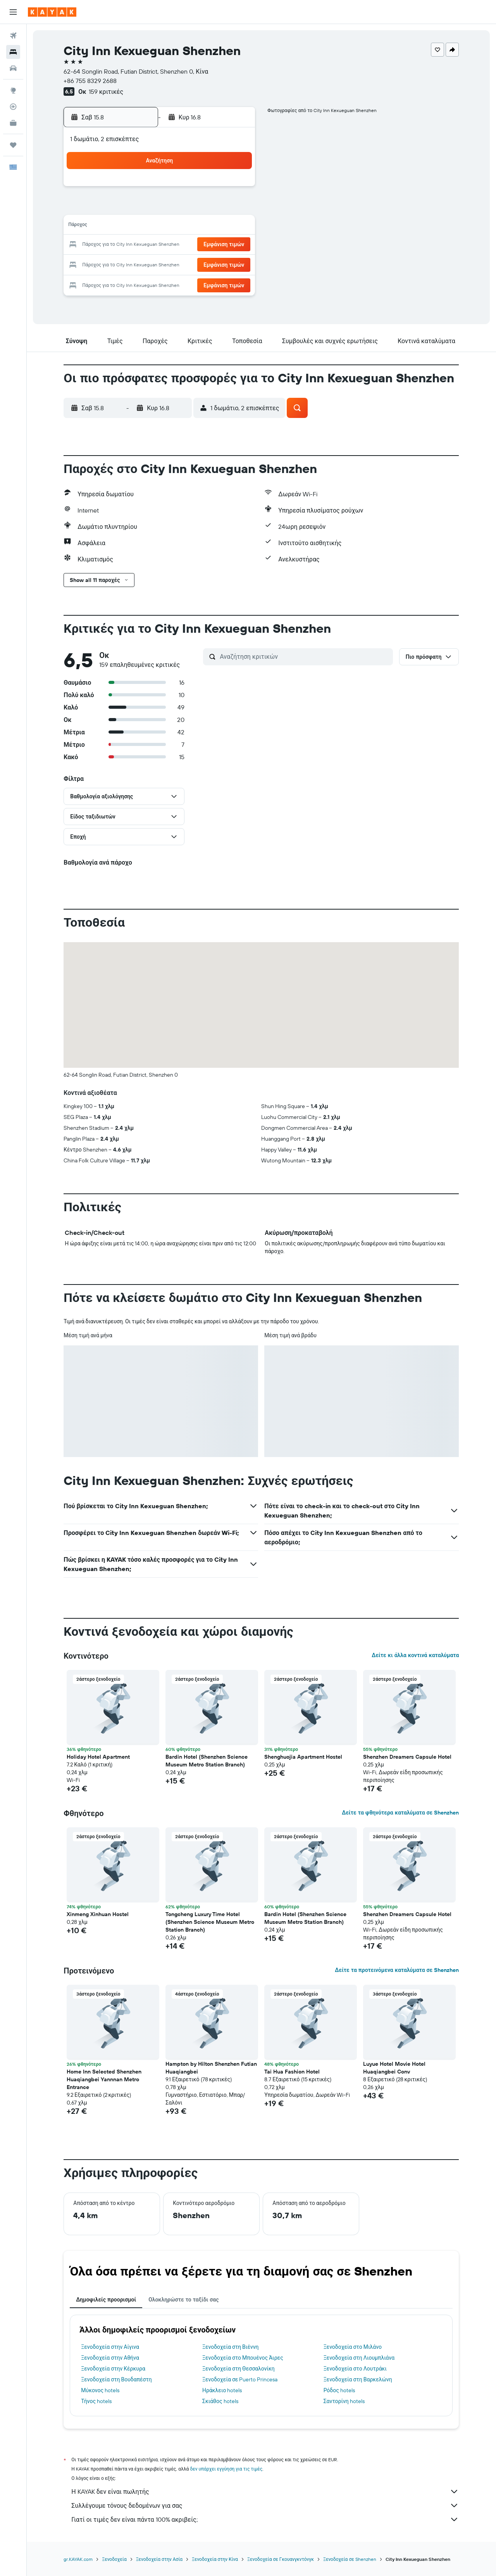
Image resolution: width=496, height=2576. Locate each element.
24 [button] (123, 264)
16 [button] (235, 226)
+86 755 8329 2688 (90, 81)
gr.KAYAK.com (78, 2559)
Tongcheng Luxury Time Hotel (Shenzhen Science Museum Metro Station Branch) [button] (210, 1922)
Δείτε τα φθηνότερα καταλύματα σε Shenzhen (400, 1812)
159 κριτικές (106, 91)
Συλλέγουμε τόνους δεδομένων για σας (265, 2505)
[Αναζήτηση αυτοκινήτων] (13, 68)
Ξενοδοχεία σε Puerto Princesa (239, 2379)
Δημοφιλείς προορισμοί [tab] (106, 2299)
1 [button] (216, 189)
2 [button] (235, 189)
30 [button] (235, 264)
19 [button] (161, 245)
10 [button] (124, 226)
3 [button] (124, 208)
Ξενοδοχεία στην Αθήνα (110, 2357)
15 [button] (217, 226)
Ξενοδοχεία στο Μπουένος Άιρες (242, 2357)
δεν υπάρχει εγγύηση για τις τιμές (226, 2469)
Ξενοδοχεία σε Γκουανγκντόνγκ (280, 2559)
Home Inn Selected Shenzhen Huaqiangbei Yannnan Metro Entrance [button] (104, 2079)
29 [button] (216, 264)
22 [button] (216, 245)
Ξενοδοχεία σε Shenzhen (349, 2559)
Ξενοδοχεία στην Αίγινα (110, 2346)
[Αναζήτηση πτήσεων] (13, 35)
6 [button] (179, 208)
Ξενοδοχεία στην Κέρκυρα (113, 2368)
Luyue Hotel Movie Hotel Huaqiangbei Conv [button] (394, 2067)
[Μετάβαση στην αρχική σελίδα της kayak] (52, 12)
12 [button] (161, 226)
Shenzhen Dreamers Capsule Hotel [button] (407, 1756)
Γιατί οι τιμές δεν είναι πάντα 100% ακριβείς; (265, 2519)
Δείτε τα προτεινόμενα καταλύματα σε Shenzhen (397, 1970)
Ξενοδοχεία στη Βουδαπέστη (116, 2379)
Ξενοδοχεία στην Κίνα (215, 2559)
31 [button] (124, 282)
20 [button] (179, 245)
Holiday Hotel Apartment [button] (98, 1756)
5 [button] (161, 208)
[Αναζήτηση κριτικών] (305, 656)
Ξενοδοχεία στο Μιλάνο (353, 2346)
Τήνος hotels (96, 2401)
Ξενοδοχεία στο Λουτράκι (355, 2368)
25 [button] (142, 264)
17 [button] (123, 245)
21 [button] (198, 245)
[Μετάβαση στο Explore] (13, 90)
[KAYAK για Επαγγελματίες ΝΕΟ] (13, 123)
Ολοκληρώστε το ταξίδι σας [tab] (183, 2299)
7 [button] (198, 208)
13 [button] (180, 226)
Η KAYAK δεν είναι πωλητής (265, 2491)
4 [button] (142, 208)
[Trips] (13, 145)
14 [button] (198, 226)
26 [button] (160, 264)
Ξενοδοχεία (114, 2559)
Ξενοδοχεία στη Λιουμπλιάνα (359, 2357)
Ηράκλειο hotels (222, 2390)
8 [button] (217, 208)
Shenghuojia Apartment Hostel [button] (304, 1756)
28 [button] (198, 264)
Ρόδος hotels (339, 2390)
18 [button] (142, 245)
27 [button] (179, 264)
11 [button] (142, 226)
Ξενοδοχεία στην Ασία (159, 2559)
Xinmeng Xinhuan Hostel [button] (98, 1914)
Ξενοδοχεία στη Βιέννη (230, 2346)
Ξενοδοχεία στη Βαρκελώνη (358, 2379)
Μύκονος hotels (100, 2390)
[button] (13, 12)
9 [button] (235, 208)
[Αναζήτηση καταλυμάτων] (13, 52)
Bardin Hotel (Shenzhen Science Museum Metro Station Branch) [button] (207, 1760)
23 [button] (235, 245)
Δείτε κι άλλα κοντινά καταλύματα (415, 1655)
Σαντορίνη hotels (344, 2401)
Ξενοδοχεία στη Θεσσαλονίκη (238, 2368)
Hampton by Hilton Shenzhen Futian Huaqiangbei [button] (211, 2067)
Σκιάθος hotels (220, 2401)
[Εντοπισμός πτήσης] (13, 106)
